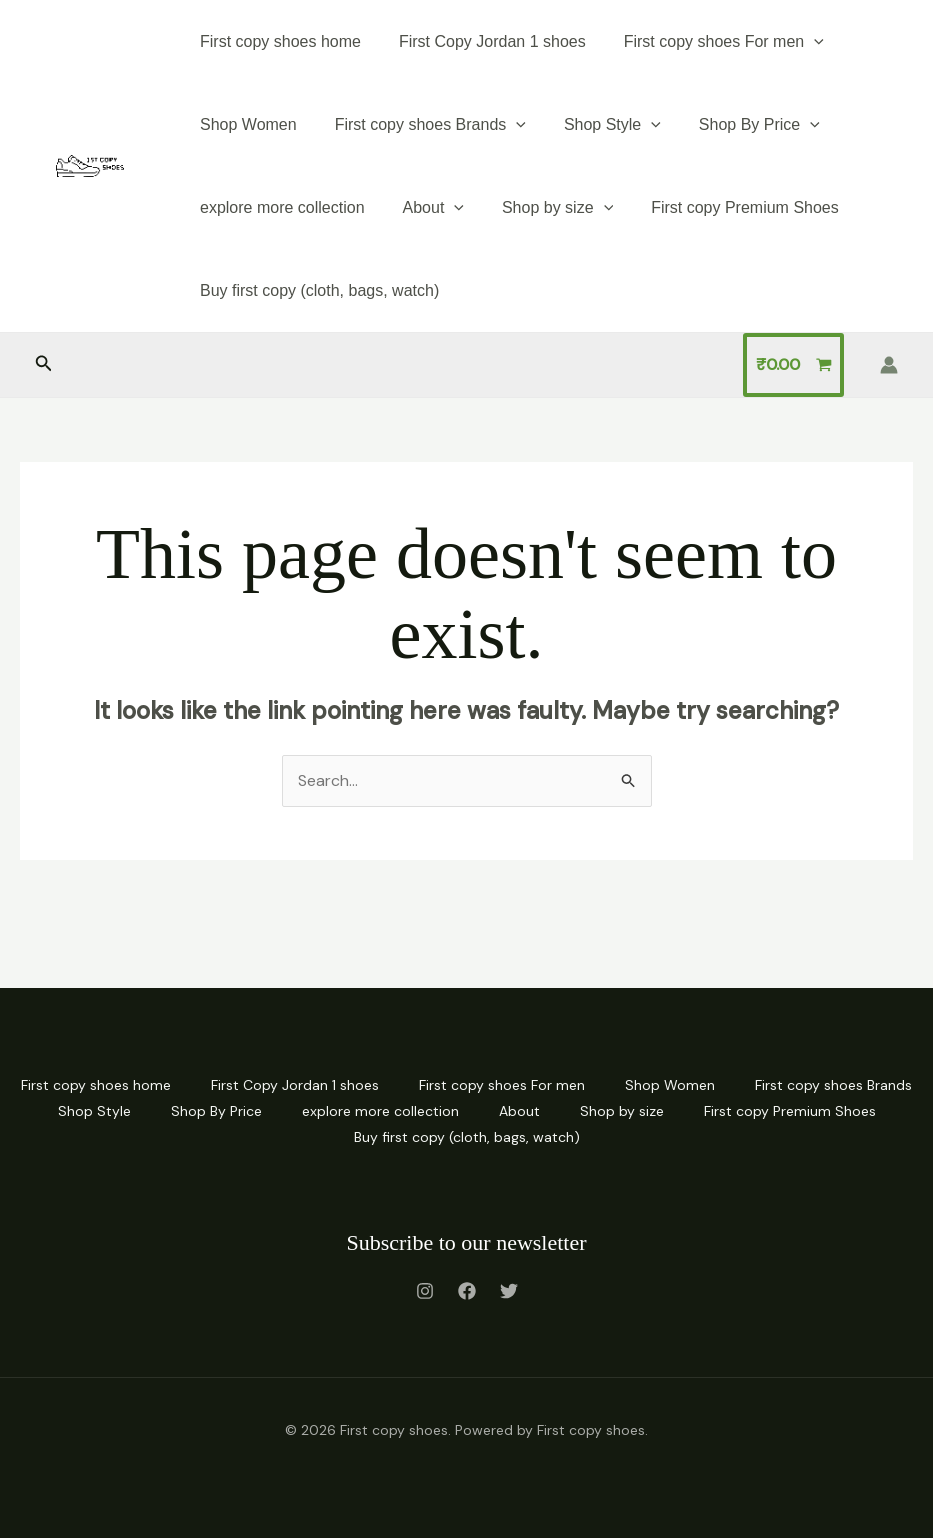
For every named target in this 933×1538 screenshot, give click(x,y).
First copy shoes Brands (421, 124)
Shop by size (542, 207)
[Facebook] (467, 1291)
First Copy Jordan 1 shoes (483, 41)
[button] (44, 364)
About (424, 207)
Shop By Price (738, 124)
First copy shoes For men (709, 41)
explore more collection (279, 207)
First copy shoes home (277, 41)
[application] (799, 41)
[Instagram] (425, 1291)
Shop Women (245, 124)
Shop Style (597, 124)
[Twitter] (509, 1291)
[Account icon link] (889, 365)
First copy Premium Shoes (724, 207)
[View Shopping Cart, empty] (793, 365)
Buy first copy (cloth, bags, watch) (316, 290)
